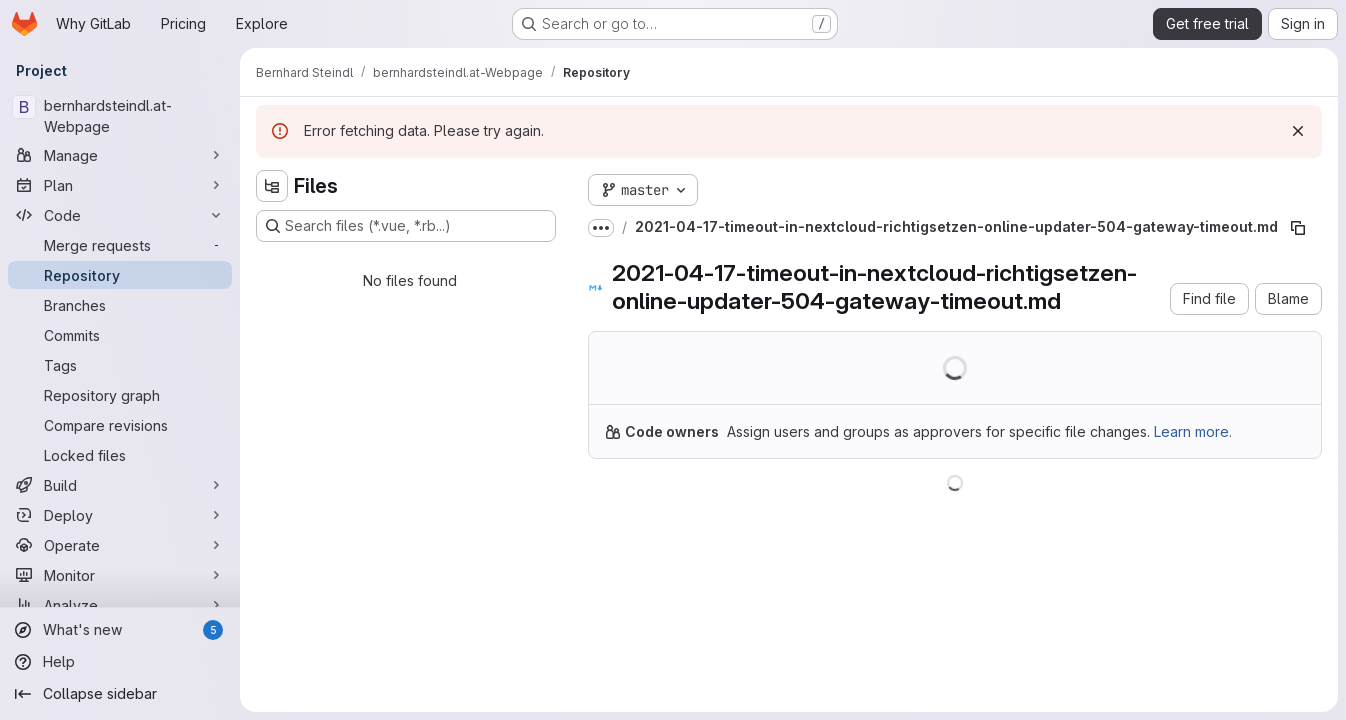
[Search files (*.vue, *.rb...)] (406, 226)
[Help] (120, 662)
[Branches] (120, 305)
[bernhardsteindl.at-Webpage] (120, 116)
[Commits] (120, 335)
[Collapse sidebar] (120, 694)
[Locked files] (120, 455)
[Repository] (120, 275)
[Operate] (120, 545)
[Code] (120, 215)
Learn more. (1193, 431)
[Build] (120, 485)
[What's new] (120, 630)
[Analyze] (120, 605)
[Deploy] (120, 515)
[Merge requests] (120, 245)
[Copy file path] (1298, 228)
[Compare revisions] (120, 425)
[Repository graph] (120, 395)
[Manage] (120, 155)
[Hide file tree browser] (272, 186)
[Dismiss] (1298, 131)
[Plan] (120, 185)
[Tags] (120, 365)
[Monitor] (120, 575)
